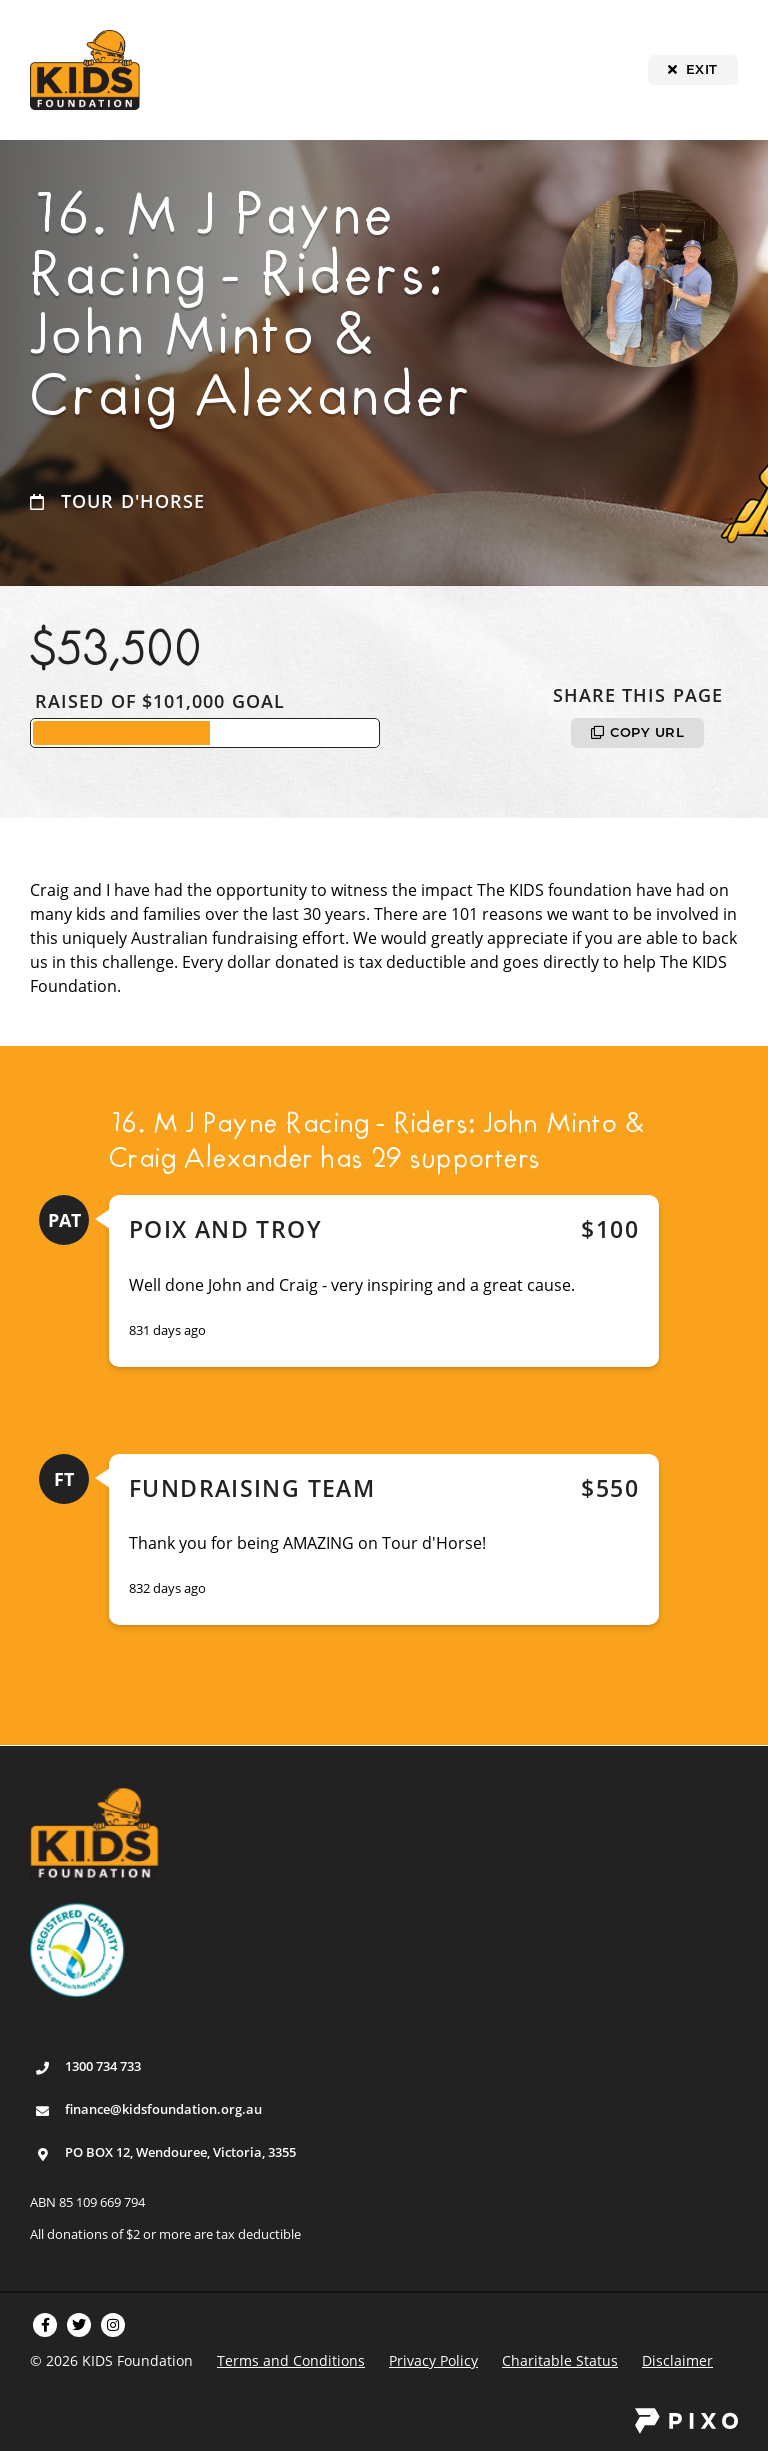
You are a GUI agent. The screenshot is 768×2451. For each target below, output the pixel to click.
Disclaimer (677, 2360)
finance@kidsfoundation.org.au (163, 2109)
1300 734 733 (103, 2066)
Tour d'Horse (133, 501)
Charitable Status (560, 2360)
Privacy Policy (433, 2360)
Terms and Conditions (291, 2360)
